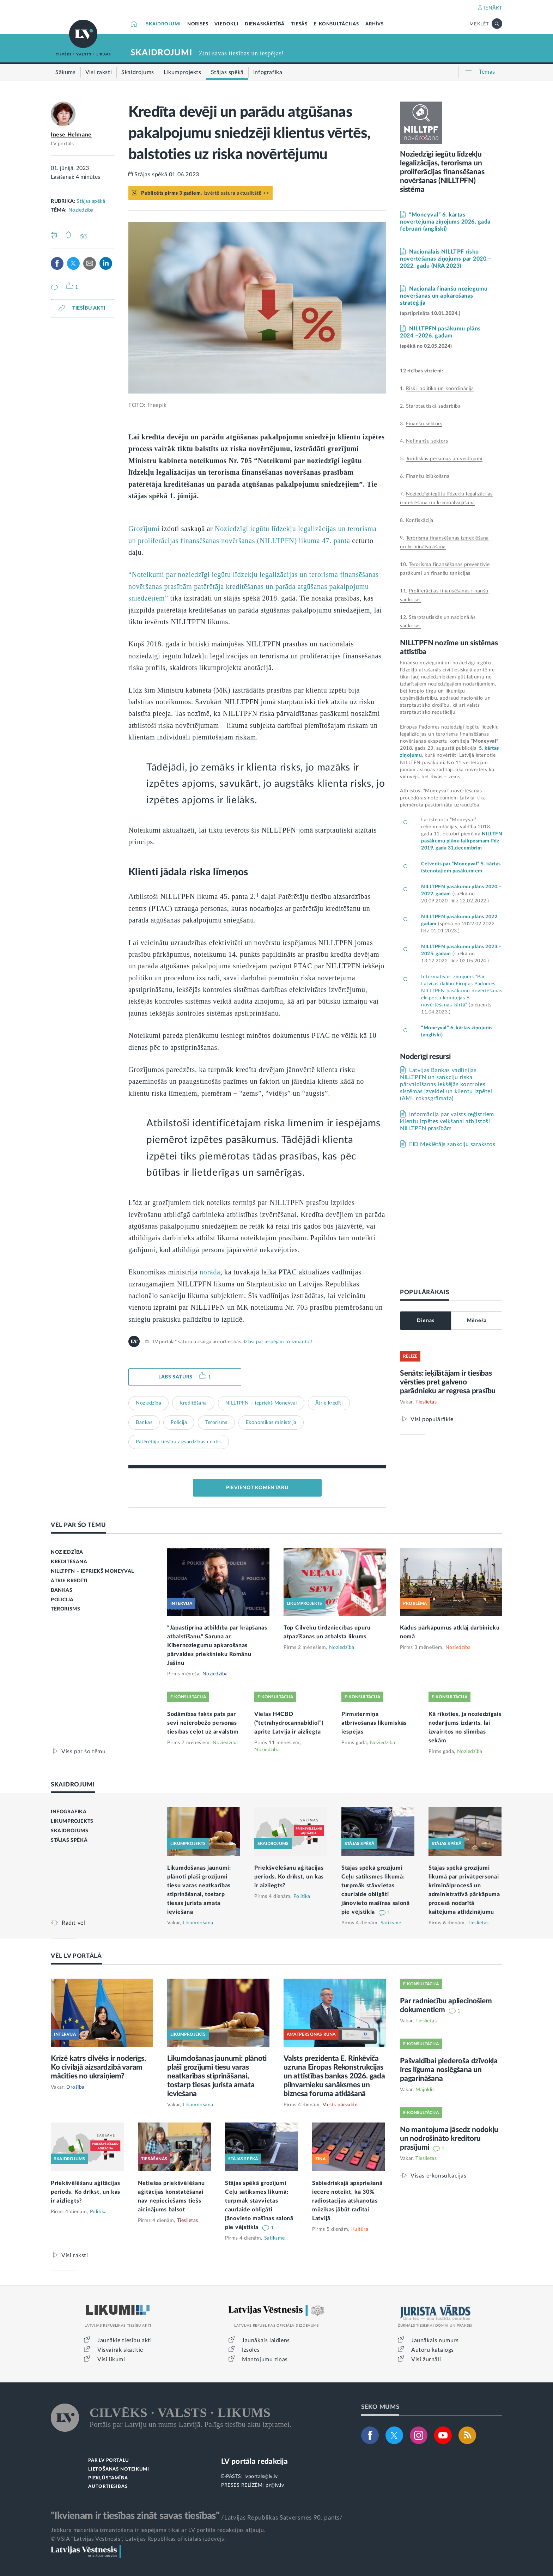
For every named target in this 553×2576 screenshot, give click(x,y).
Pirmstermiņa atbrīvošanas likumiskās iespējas (374, 1723)
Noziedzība (81, 210)
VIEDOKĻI (226, 24)
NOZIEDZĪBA (67, 1552)
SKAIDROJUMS (70, 1830)
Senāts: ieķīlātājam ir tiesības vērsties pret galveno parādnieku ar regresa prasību (448, 1382)
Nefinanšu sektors (427, 441)
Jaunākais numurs (435, 2340)
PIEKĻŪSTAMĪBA (108, 2478)
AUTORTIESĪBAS (107, 2486)
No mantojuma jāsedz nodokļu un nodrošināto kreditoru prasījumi (449, 2138)
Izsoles (251, 2350)
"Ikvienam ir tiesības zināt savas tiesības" (135, 2516)
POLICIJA (62, 1599)
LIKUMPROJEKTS (72, 1821)
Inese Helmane (71, 135)
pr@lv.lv (275, 2485)
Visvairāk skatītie (120, 2350)
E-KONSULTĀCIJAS (336, 24)
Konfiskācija (419, 520)
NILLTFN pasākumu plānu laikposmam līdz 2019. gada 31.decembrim (461, 841)
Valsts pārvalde (340, 2104)
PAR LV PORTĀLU (108, 2460)
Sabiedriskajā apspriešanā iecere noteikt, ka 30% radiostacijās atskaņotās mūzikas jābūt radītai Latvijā (347, 2200)
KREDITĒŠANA (69, 1561)
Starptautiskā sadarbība (433, 406)
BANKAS (62, 1590)
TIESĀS (299, 24)
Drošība (75, 2087)
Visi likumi (111, 2359)
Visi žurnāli (426, 2359)
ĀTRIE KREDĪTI (69, 1580)
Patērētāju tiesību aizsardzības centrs (178, 1441)
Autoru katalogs (432, 2350)
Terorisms (216, 1422)
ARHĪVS (374, 24)
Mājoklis (425, 2089)
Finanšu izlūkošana (428, 476)
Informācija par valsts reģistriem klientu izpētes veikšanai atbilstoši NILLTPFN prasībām (447, 1121)
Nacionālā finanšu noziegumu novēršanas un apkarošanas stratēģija (444, 296)
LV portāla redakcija (254, 2461)
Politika (301, 1896)
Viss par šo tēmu (83, 1751)
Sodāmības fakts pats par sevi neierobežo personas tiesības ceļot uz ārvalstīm (203, 1723)
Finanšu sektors (424, 423)
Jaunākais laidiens (266, 2340)
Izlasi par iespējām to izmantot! (278, 1341)
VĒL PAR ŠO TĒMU (78, 1525)
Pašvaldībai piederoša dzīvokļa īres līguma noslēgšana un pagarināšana (449, 2069)
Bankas (144, 1422)
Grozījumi (144, 528)
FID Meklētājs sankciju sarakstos (452, 1144)
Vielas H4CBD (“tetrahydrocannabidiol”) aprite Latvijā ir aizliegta (288, 1723)
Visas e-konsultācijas (439, 2176)
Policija (179, 1422)
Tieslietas (426, 1402)
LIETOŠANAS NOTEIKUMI (118, 2469)
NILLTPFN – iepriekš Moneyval (261, 1403)
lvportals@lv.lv (261, 2476)
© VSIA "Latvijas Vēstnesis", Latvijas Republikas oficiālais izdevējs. (138, 2539)
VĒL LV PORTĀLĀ (76, 1956)
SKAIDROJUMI (163, 24)
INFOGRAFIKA (69, 1811)
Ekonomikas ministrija (271, 1422)
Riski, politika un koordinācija (440, 388)
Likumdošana (198, 1922)
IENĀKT (493, 8)
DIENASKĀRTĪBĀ (265, 24)
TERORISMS (65, 1609)
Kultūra (360, 2229)
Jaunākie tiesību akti (124, 2340)
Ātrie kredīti (329, 1403)
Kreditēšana (193, 1403)
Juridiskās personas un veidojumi (444, 458)
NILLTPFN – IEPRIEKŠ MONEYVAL (92, 1571)
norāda (210, 1272)
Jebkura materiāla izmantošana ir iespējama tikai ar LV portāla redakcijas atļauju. (158, 2530)
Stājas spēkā (91, 201)
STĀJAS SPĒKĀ (69, 1840)
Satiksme (391, 1922)
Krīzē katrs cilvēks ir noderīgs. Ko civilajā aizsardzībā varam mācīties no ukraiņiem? (98, 2067)
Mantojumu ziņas (265, 2359)
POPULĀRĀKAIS (424, 1292)
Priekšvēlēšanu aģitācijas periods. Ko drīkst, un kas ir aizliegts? (289, 1876)
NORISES (197, 24)
